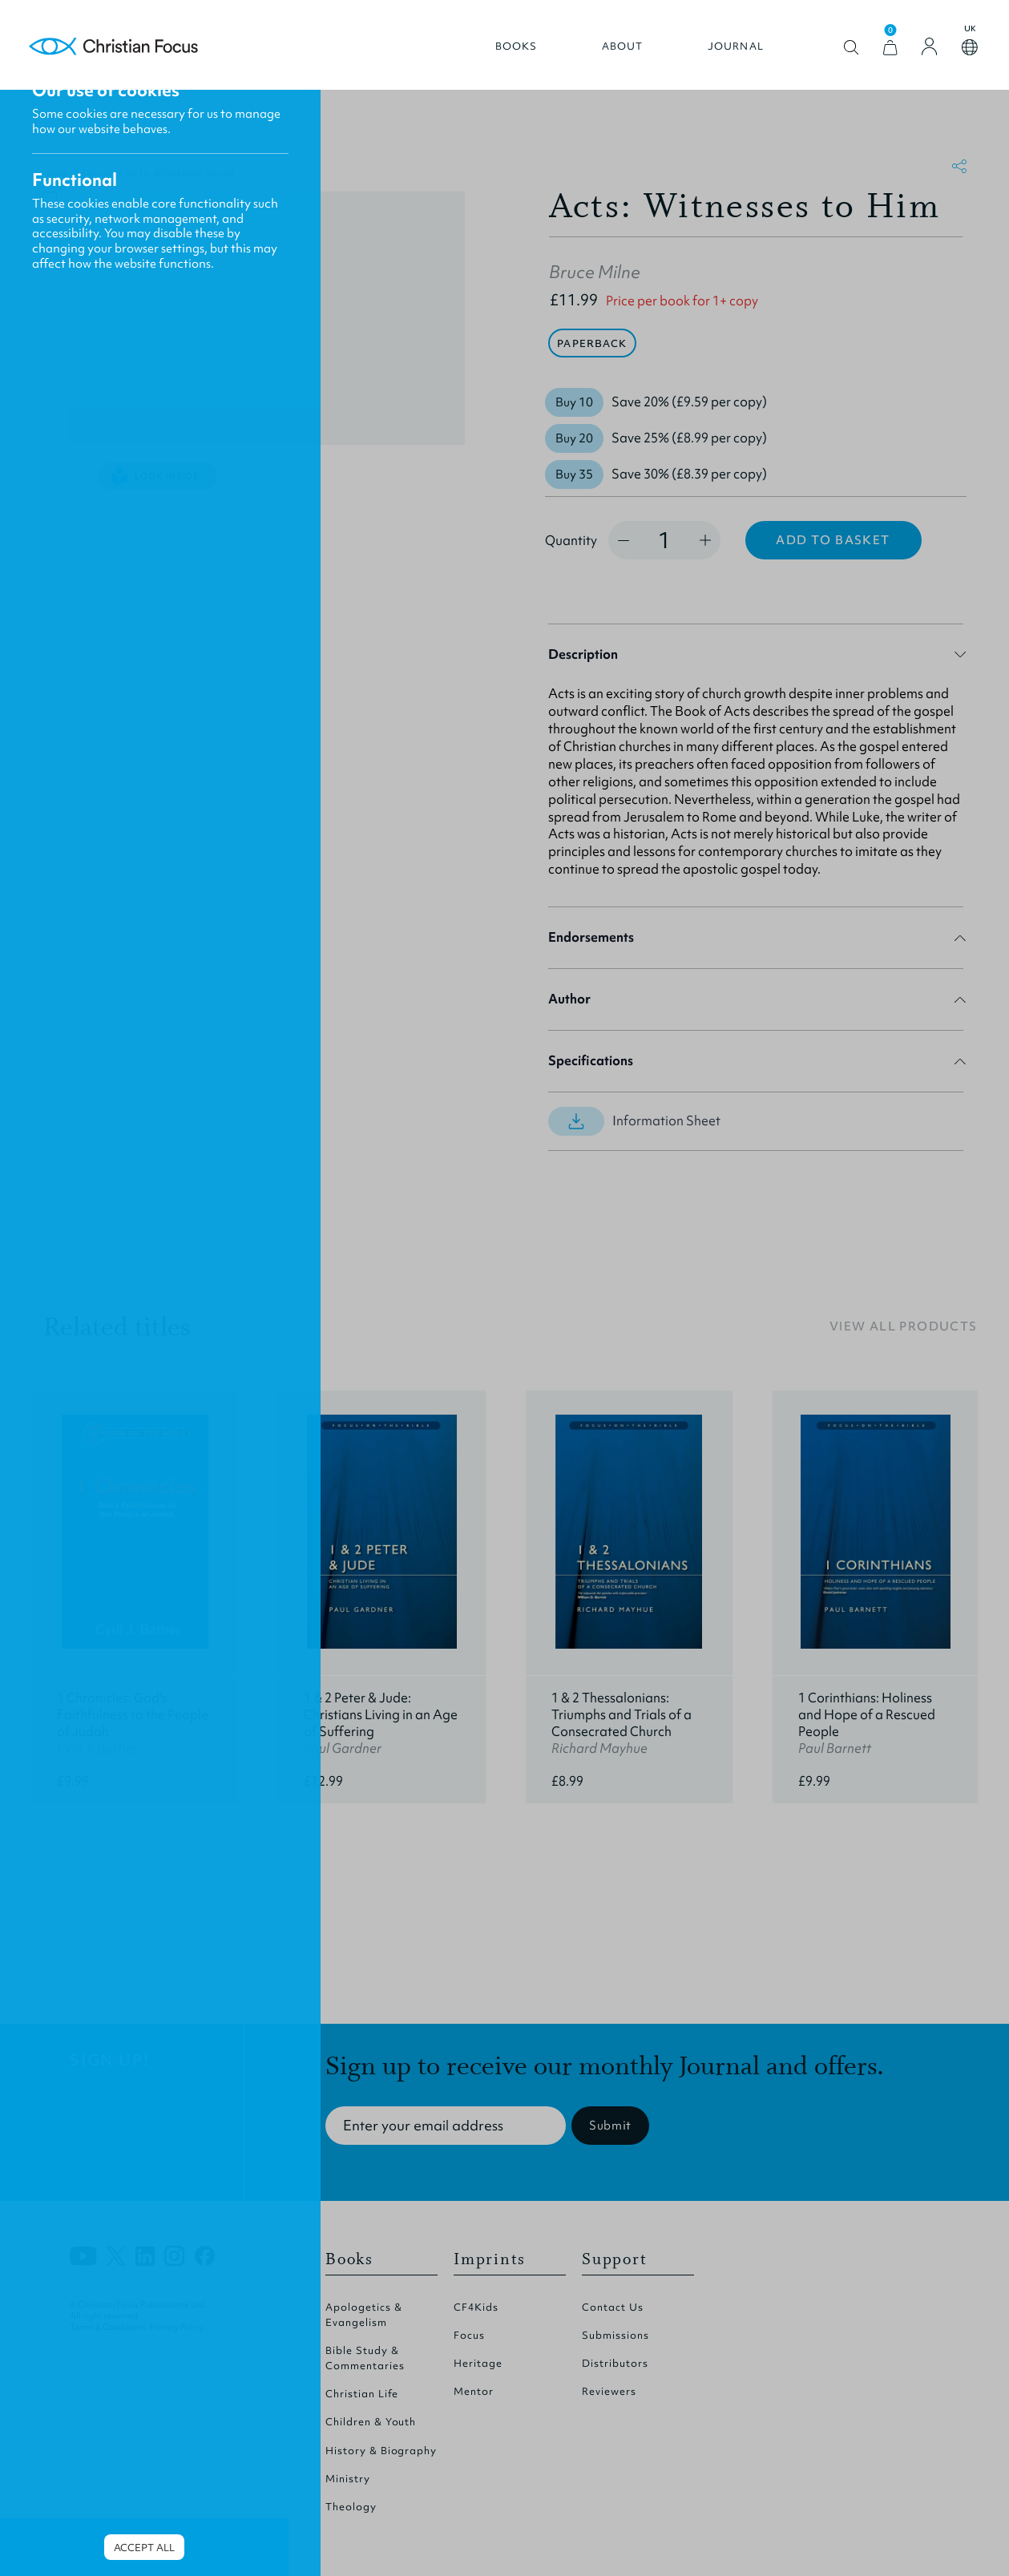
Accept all (144, 2547)
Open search (842, 55)
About (614, 53)
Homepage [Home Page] (123, 54)
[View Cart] (881, 55)
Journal (727, 53)
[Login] (921, 54)
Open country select (961, 54)
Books (507, 53)
